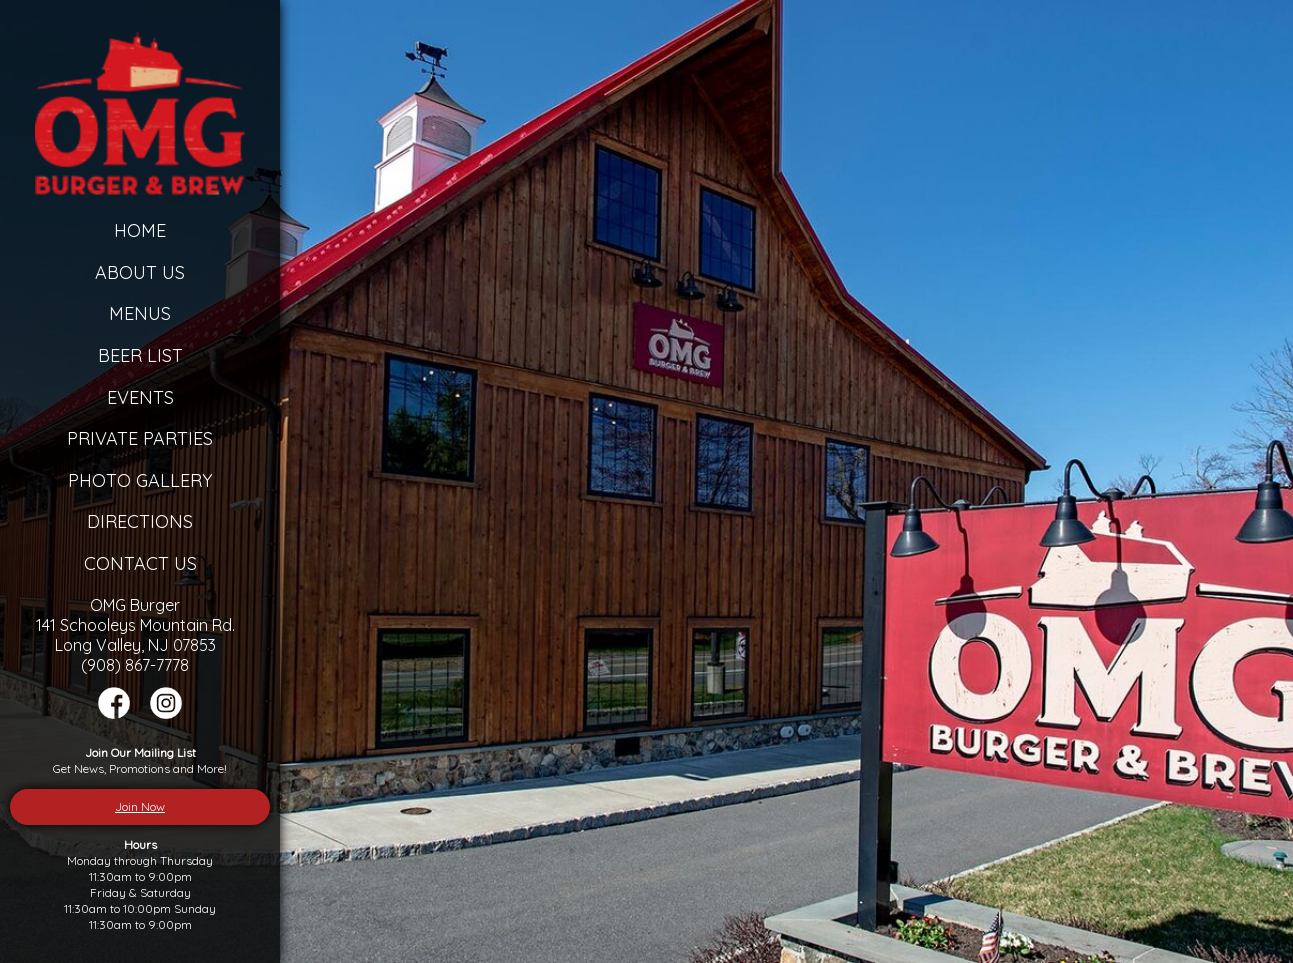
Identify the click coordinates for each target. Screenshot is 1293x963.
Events (140, 397)
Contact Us (140, 563)
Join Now (140, 806)
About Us (140, 272)
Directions (140, 521)
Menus (140, 313)
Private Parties (140, 438)
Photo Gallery (140, 480)
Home (140, 230)
